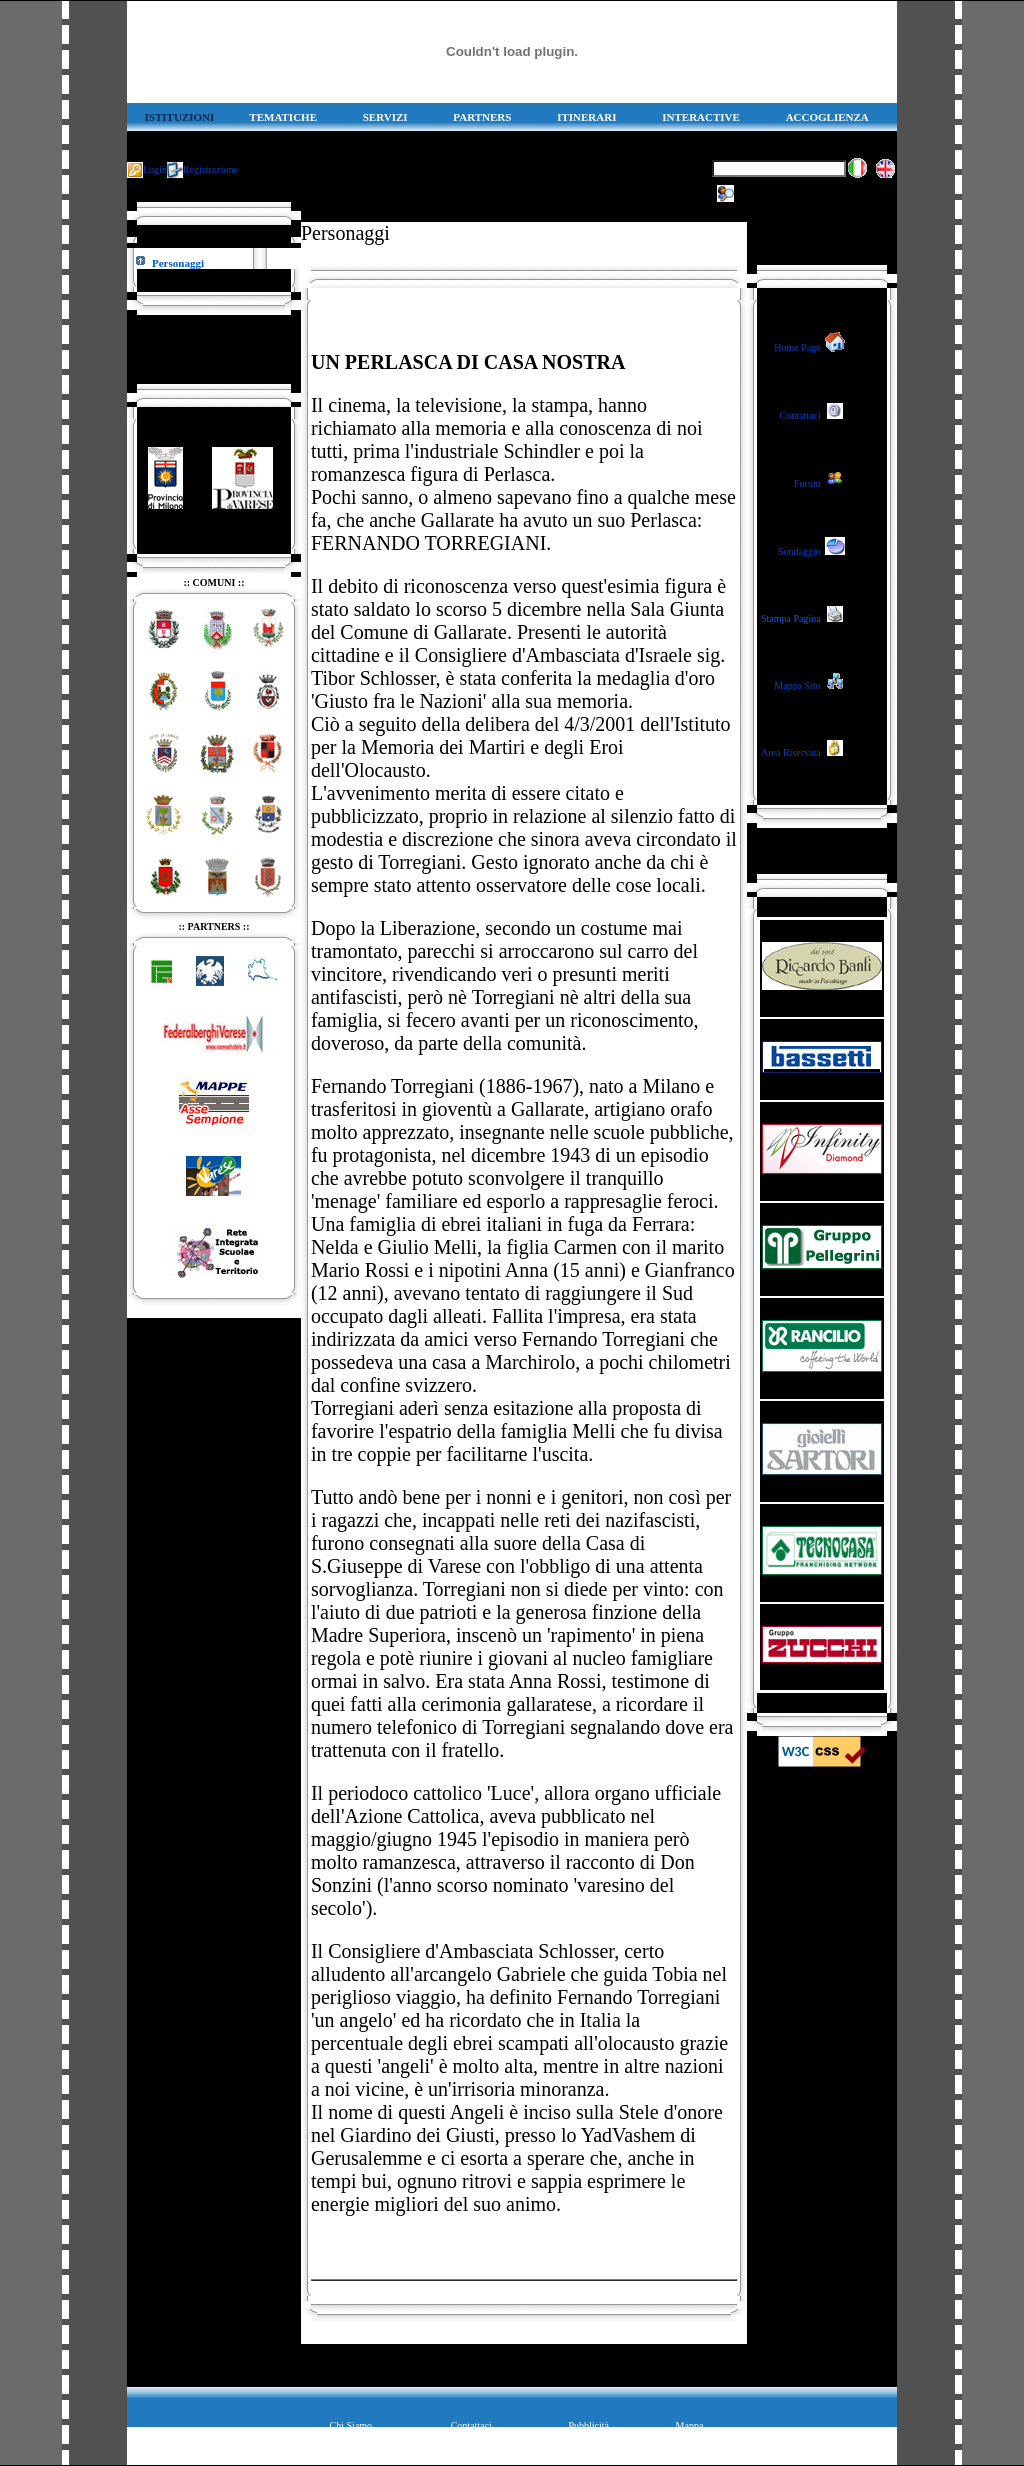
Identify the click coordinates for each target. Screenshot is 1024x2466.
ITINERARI (586, 117)
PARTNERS (482, 117)
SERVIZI (385, 117)
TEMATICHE (283, 117)
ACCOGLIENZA (827, 117)
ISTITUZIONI (180, 117)
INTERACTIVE (701, 117)
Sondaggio (799, 551)
